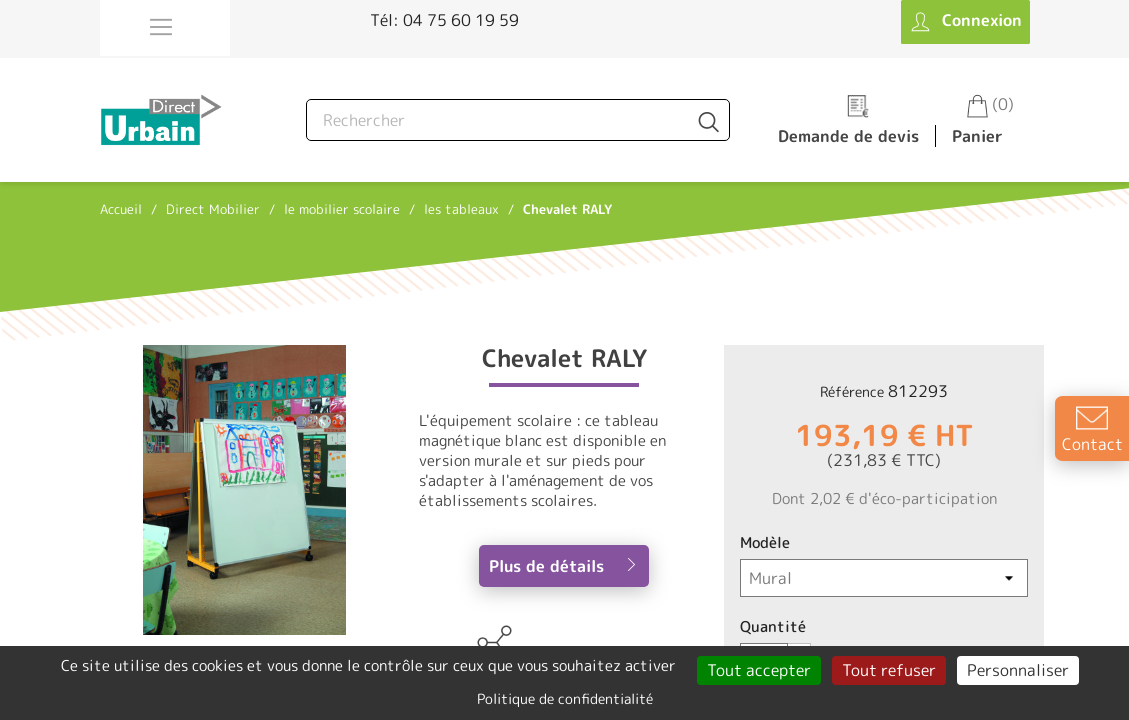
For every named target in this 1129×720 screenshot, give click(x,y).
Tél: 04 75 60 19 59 (444, 20)
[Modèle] (884, 578)
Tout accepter (759, 670)
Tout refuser (889, 670)
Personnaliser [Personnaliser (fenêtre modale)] (1018, 670)
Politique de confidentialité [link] (565, 698)
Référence (852, 391)
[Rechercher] (518, 120)
